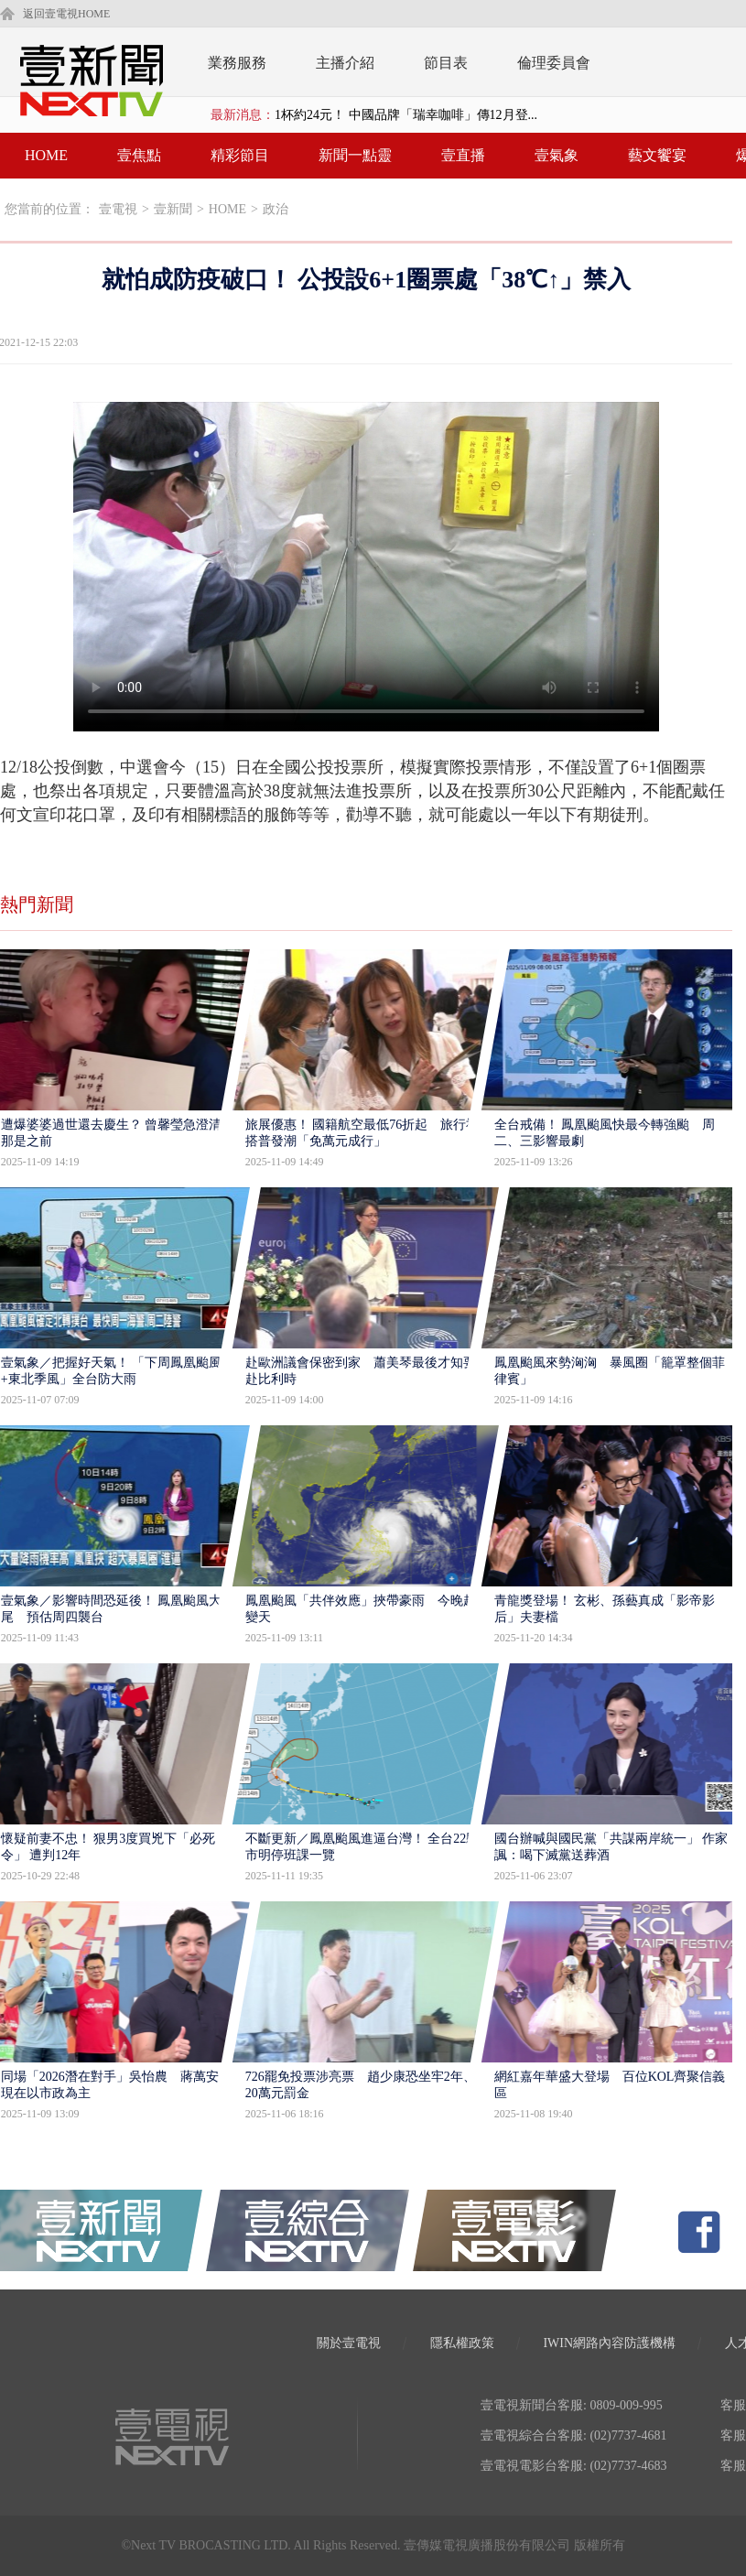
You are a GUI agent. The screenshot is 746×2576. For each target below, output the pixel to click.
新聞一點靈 (355, 155)
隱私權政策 (462, 2343)
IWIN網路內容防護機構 (609, 2343)
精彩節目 (240, 155)
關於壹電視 (349, 2343)
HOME (46, 155)
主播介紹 (345, 62)
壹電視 (118, 209)
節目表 (446, 62)
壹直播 (463, 155)
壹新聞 (173, 209)
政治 (275, 209)
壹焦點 (139, 155)
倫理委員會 (553, 62)
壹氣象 (556, 155)
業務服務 (237, 62)
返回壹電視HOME (66, 13)
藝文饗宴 (657, 155)
